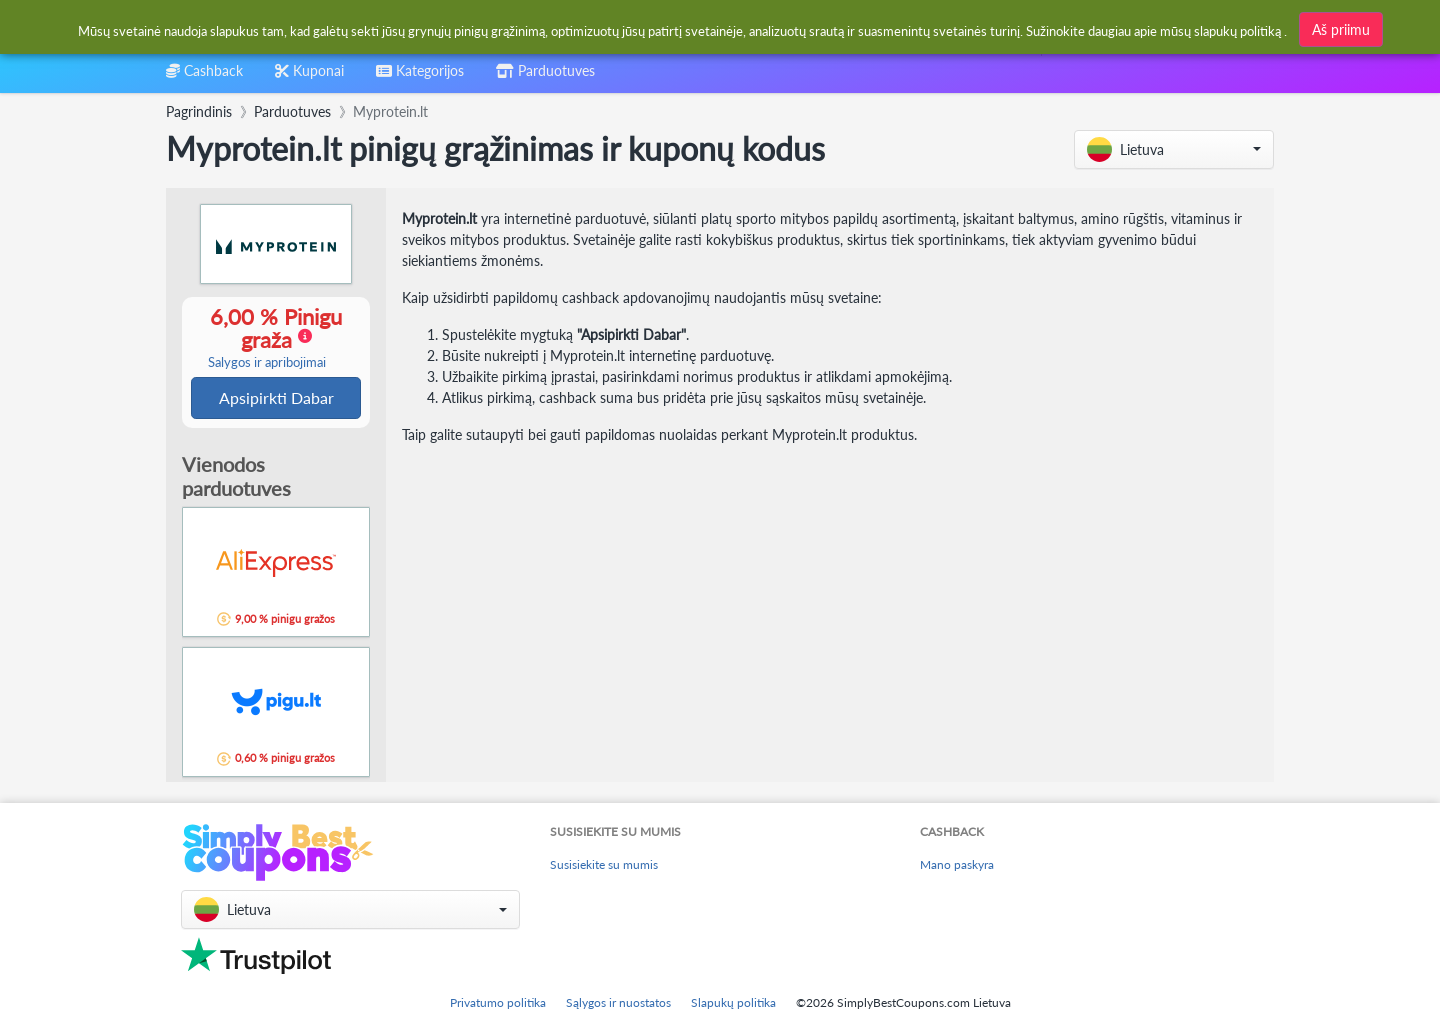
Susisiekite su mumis (604, 865)
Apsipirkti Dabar (276, 398)
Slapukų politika (733, 1002)
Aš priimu (1341, 29)
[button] (1174, 149)
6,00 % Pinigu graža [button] (267, 338)
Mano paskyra (957, 865)
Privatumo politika (498, 1002)
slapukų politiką (1237, 31)
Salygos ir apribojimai (267, 363)
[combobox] (420, 77)
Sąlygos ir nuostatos (618, 1002)
